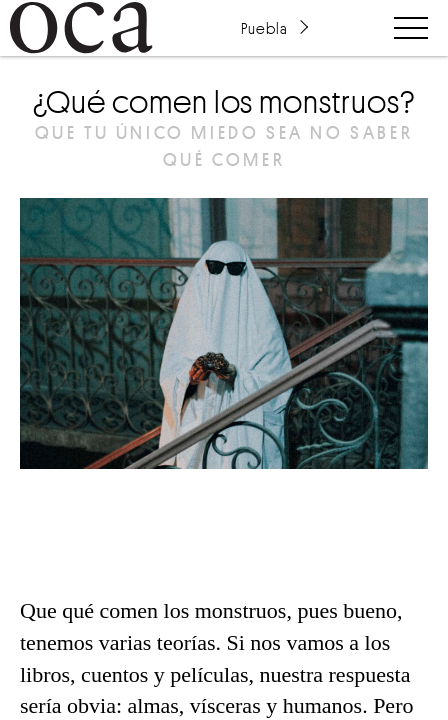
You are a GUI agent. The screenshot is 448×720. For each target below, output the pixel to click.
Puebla (264, 28)
